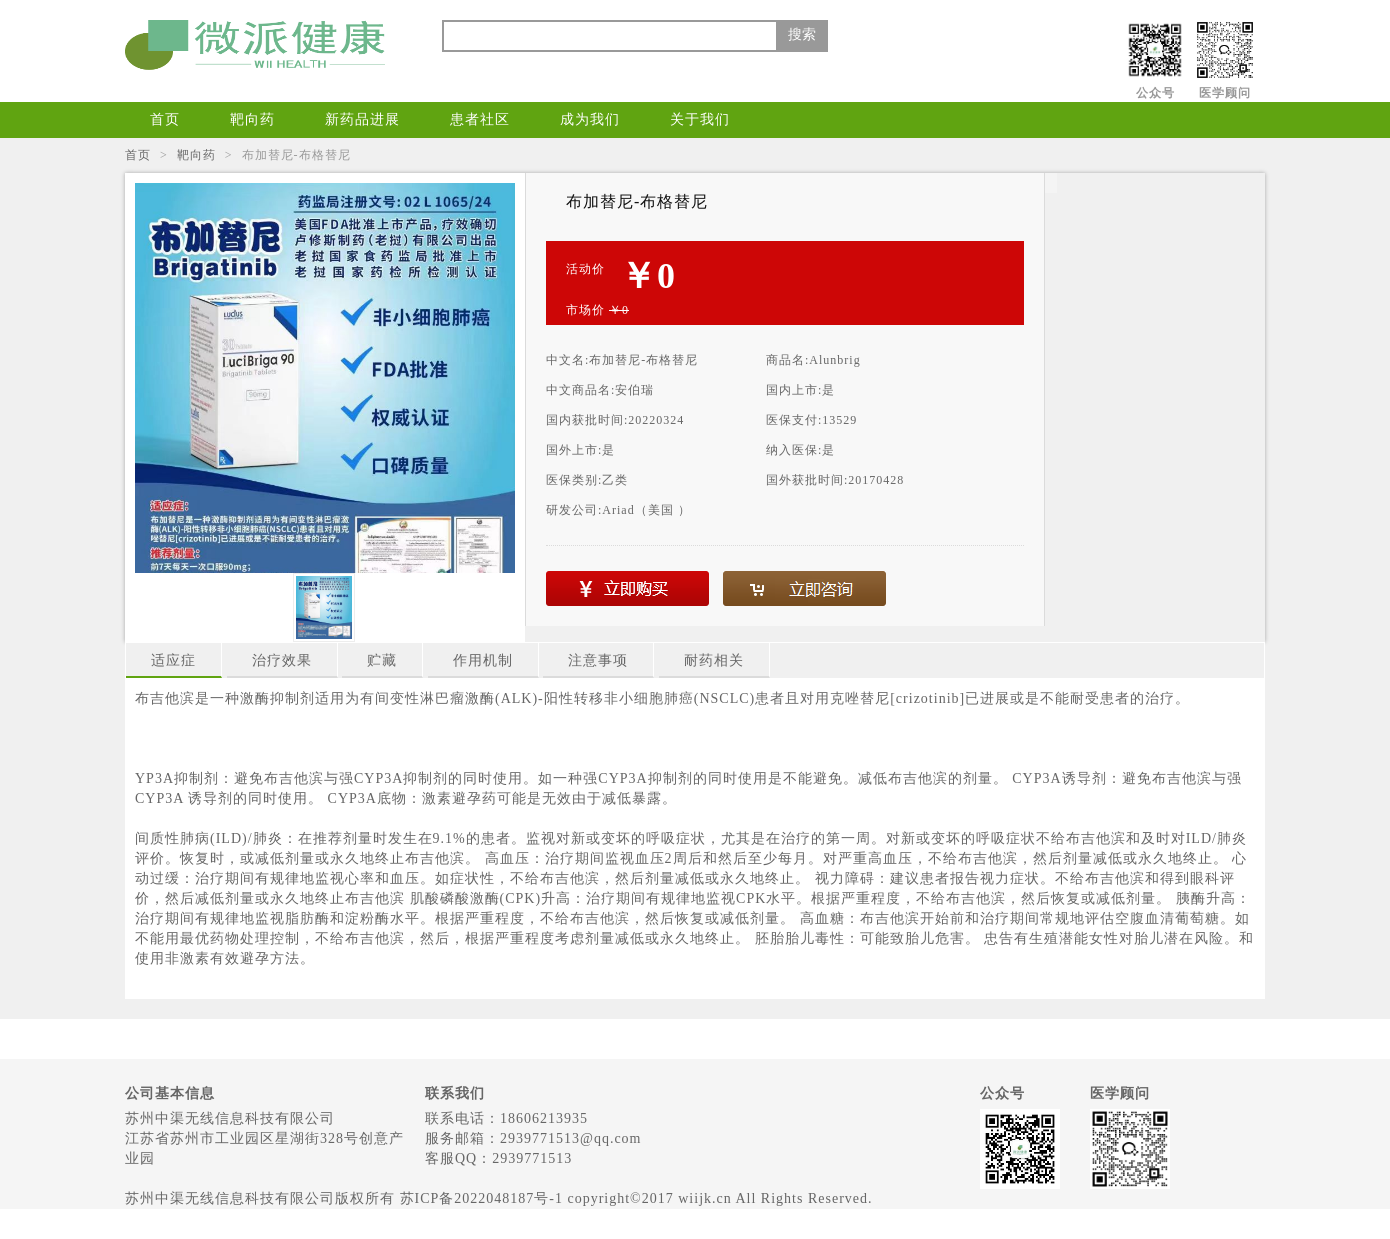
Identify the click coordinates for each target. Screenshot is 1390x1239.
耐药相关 (714, 660)
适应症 (173, 660)
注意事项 (598, 660)
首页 (165, 119)
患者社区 (480, 119)
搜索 (802, 34)
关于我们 (700, 119)
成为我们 (590, 119)
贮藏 (382, 660)
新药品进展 (362, 119)
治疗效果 (282, 660)
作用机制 (483, 660)
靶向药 (252, 119)
